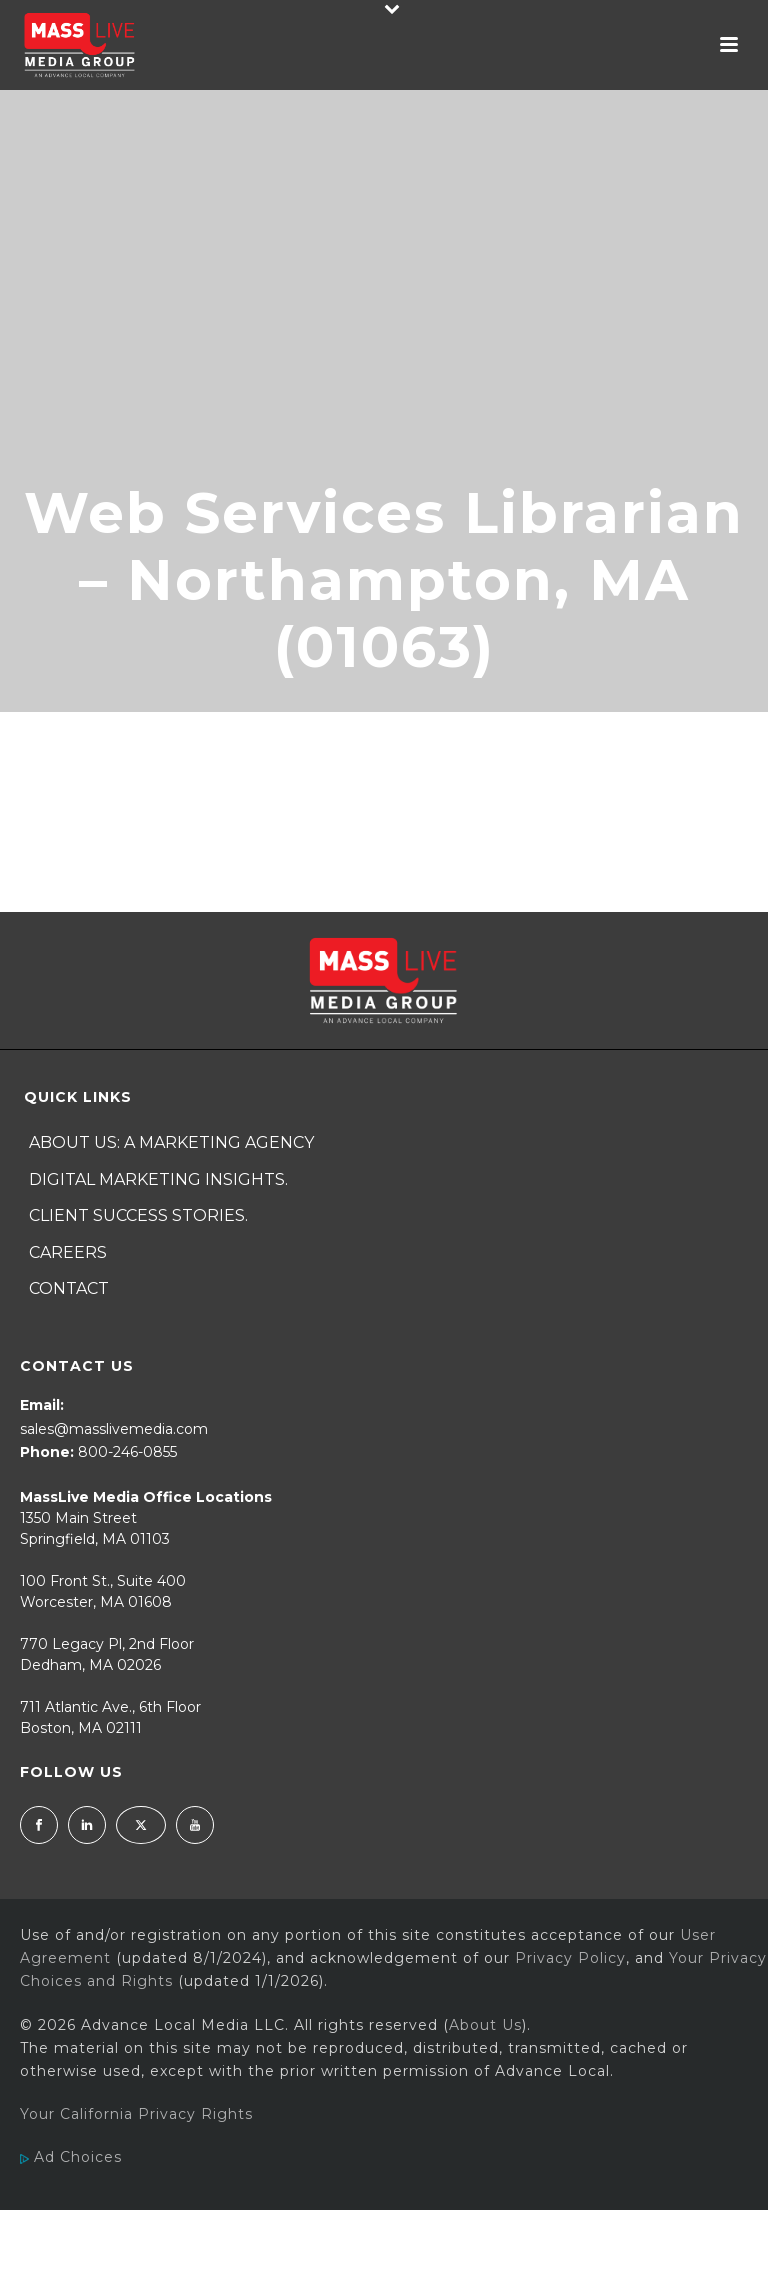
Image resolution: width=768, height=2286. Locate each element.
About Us (485, 2025)
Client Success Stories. (138, 1215)
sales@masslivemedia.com (114, 1429)
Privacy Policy (570, 1958)
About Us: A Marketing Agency (171, 1142)
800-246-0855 (127, 1452)
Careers (68, 1252)
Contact (69, 1288)
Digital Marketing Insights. (158, 1179)
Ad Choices (71, 2157)
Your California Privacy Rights (136, 2114)
